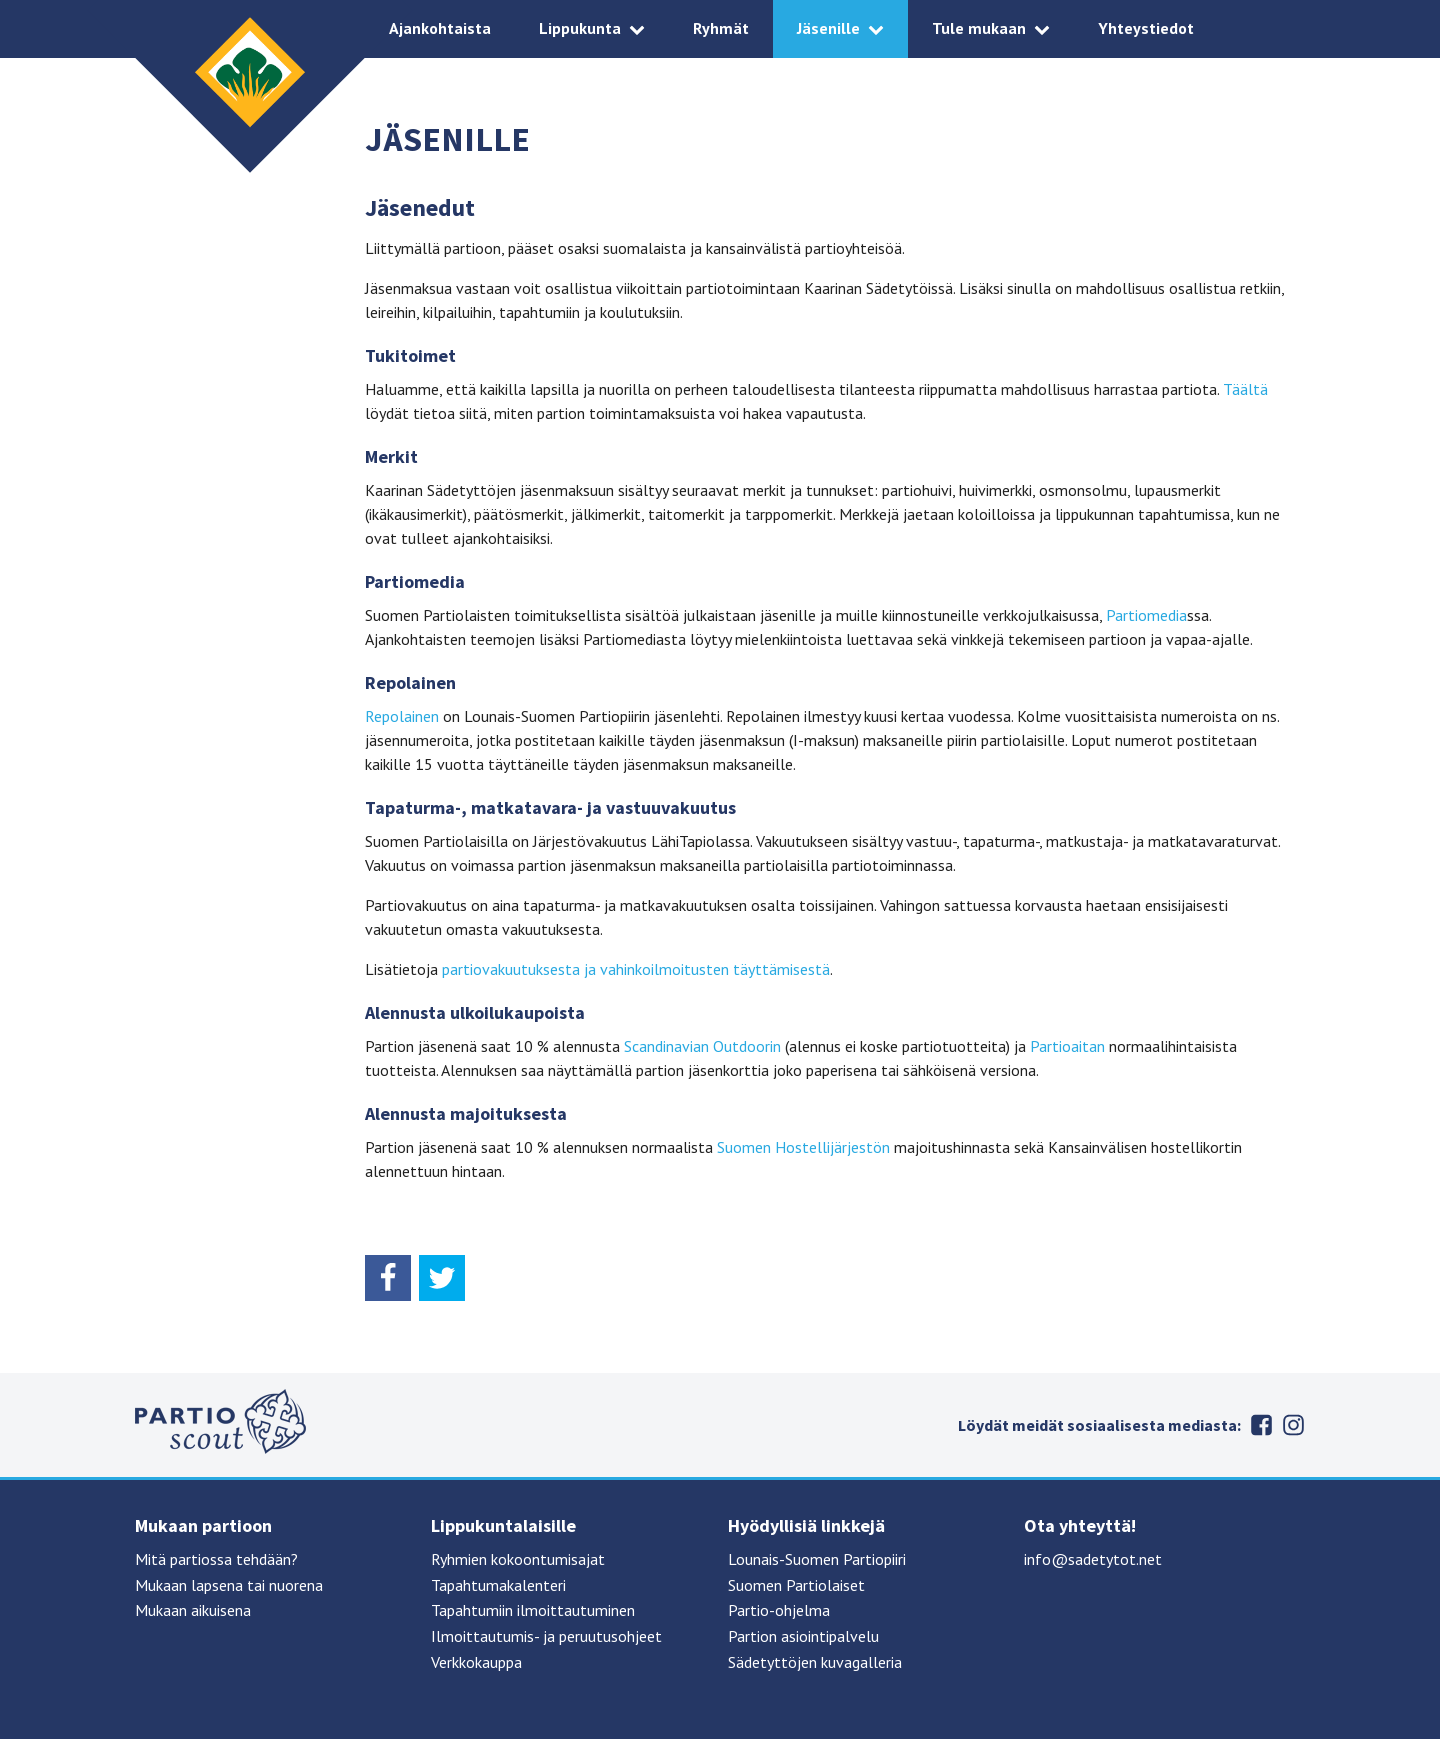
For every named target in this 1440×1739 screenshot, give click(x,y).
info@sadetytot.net (1093, 1559)
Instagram (1293, 1425)
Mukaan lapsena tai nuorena (229, 1585)
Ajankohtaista (440, 28)
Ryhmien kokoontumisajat (518, 1559)
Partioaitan (1067, 1046)
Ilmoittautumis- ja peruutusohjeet (546, 1636)
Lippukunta (580, 28)
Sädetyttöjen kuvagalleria (815, 1662)
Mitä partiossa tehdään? (216, 1559)
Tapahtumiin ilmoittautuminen (533, 1610)
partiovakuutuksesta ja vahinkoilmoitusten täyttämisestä (636, 969)
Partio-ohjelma (779, 1610)
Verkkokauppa (476, 1662)
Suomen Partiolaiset (796, 1585)
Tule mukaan (979, 28)
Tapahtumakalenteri (498, 1585)
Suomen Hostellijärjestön (803, 1147)
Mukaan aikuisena (193, 1610)
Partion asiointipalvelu (803, 1636)
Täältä (1245, 389)
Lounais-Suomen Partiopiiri (817, 1559)
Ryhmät (721, 28)
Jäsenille (828, 28)
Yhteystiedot (1146, 28)
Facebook (1261, 1425)
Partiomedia (1146, 615)
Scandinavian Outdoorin (702, 1046)
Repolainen (402, 716)
